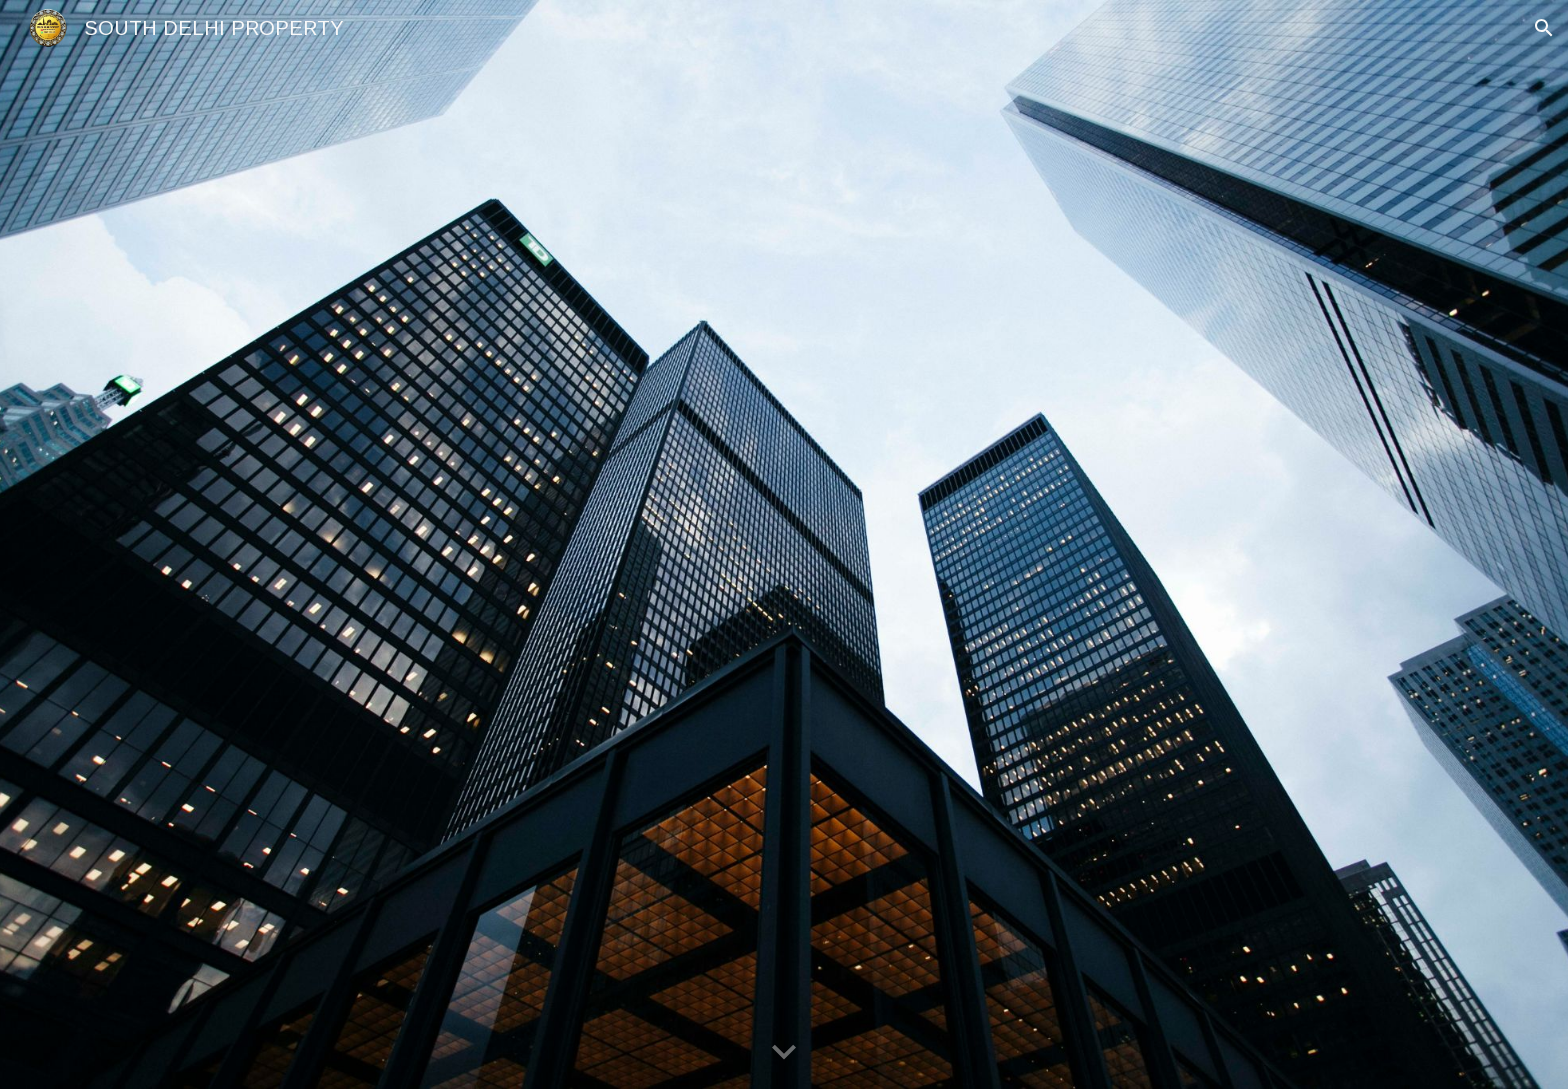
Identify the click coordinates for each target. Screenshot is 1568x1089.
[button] (1544, 28)
